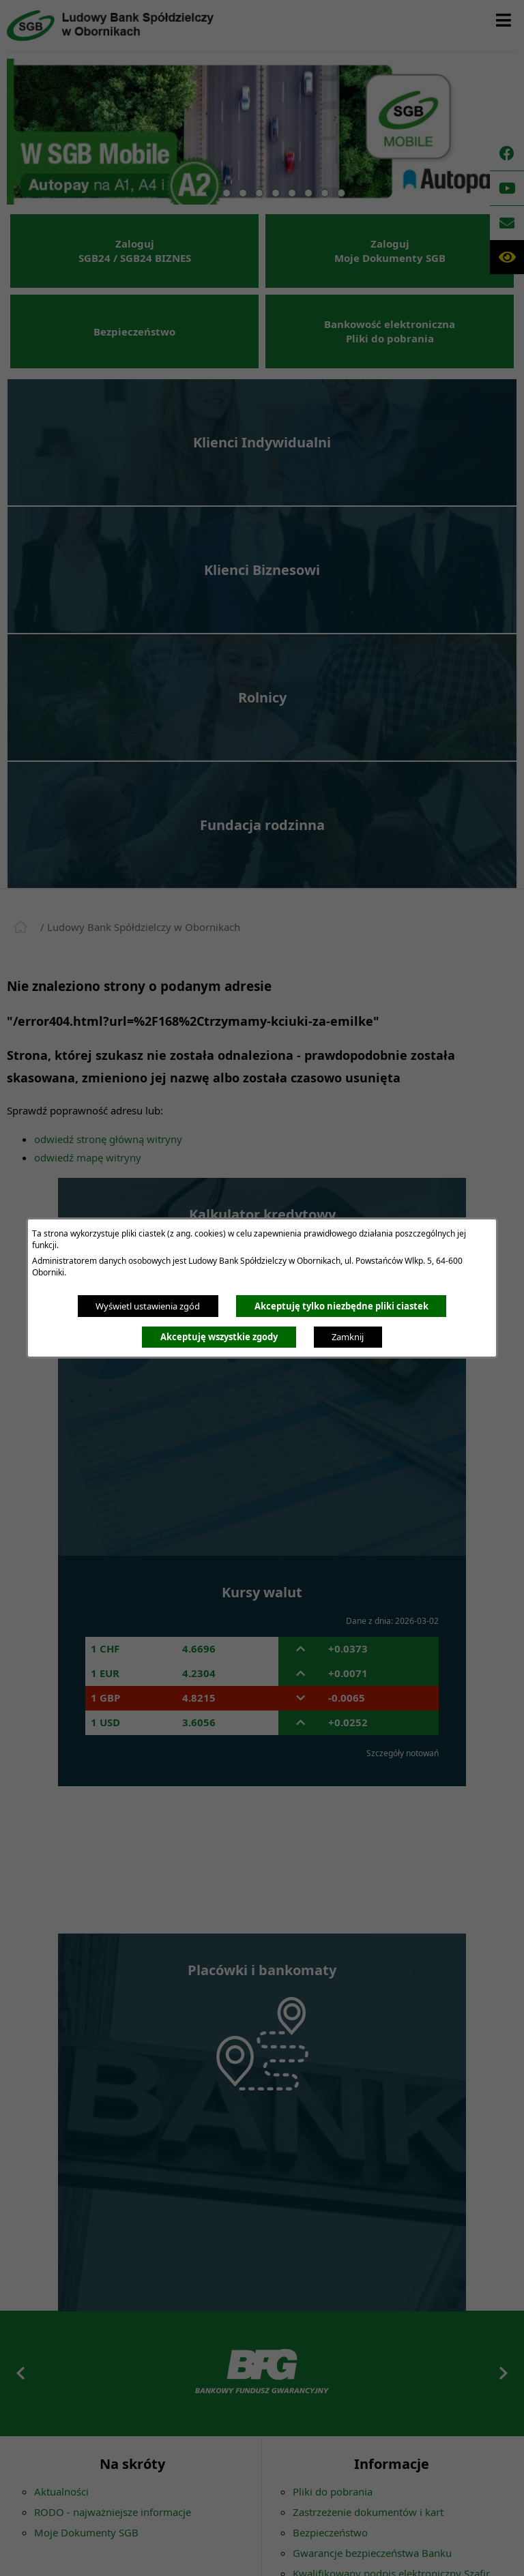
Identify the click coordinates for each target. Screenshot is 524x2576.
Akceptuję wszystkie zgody (219, 1337)
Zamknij (348, 1337)
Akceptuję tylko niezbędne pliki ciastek (341, 1306)
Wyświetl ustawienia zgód (148, 1306)
